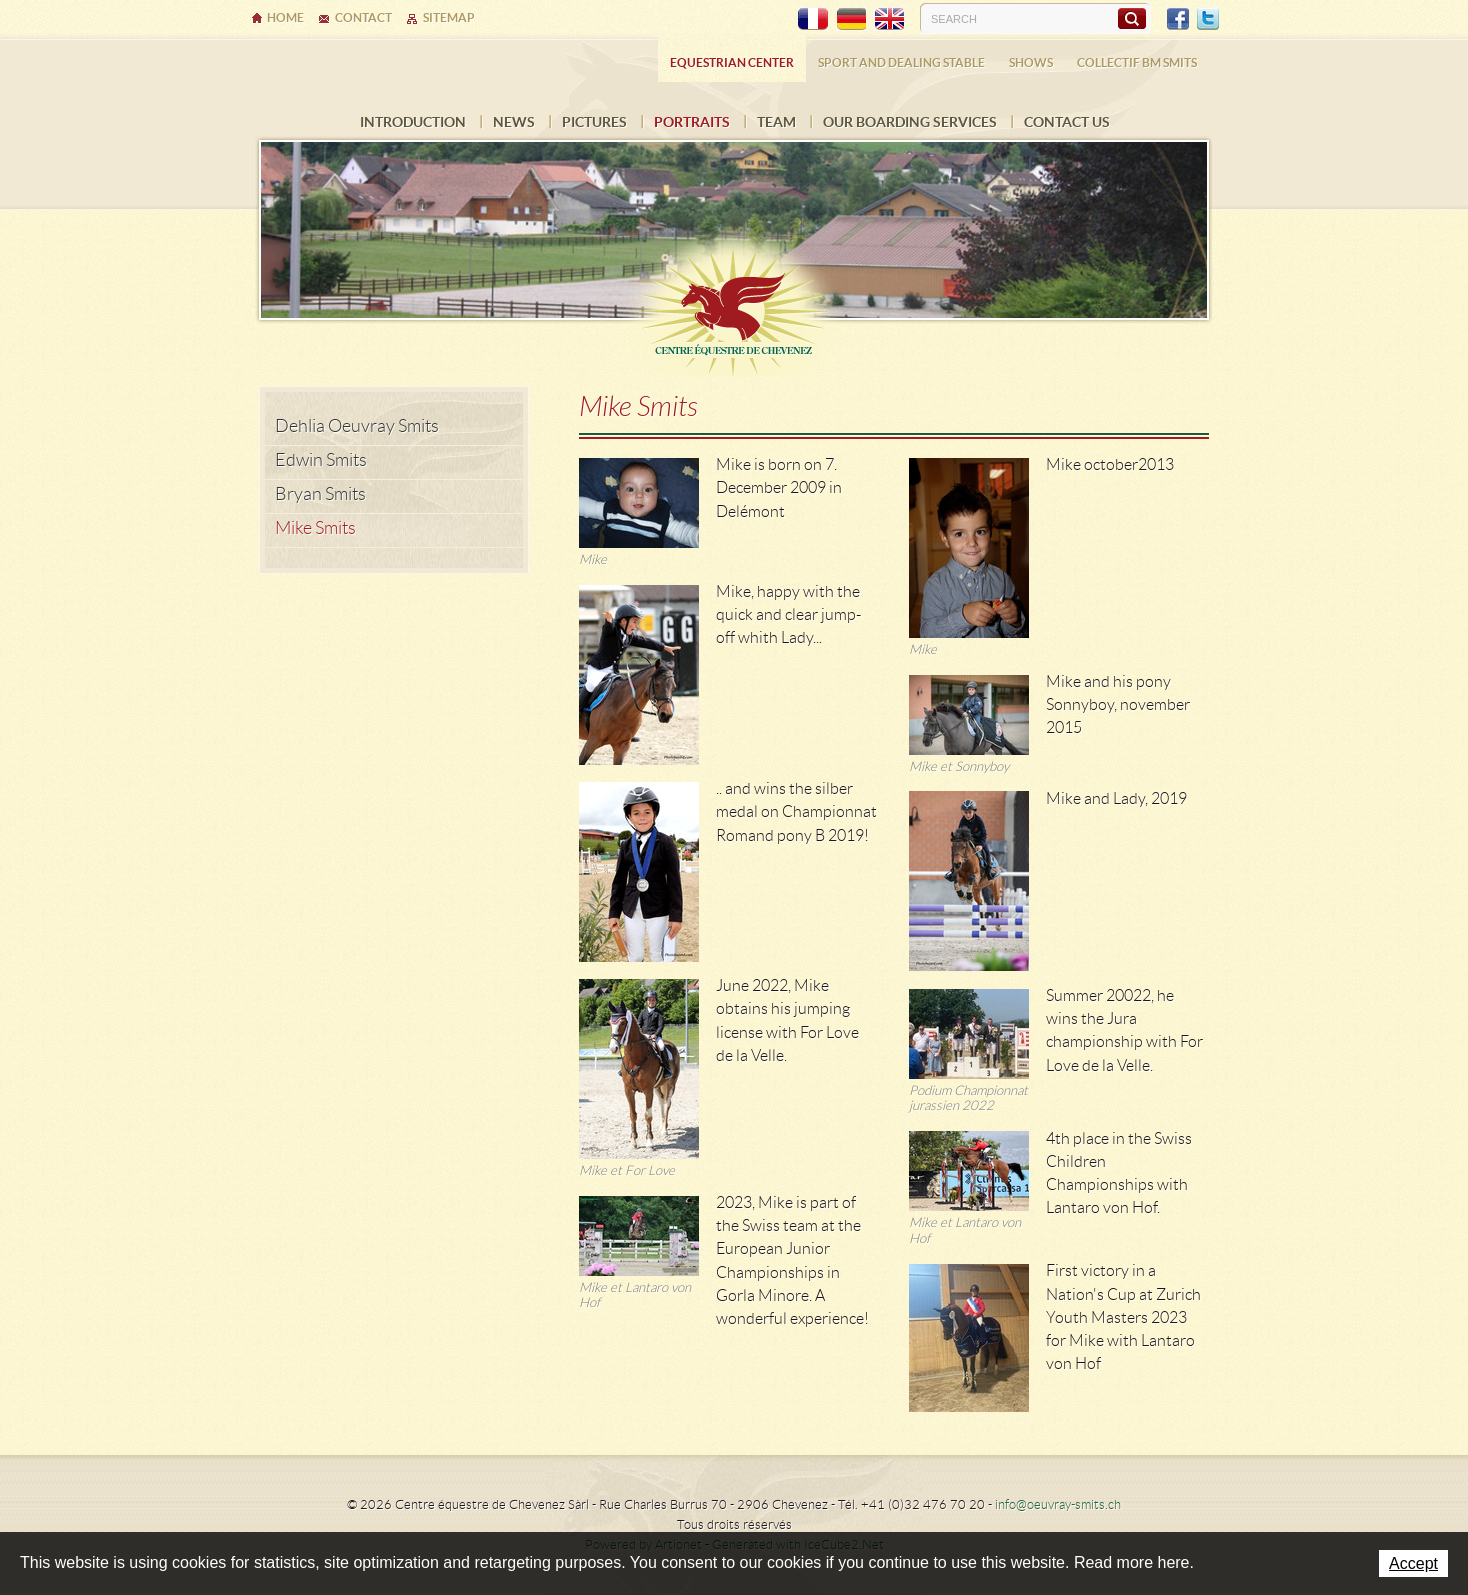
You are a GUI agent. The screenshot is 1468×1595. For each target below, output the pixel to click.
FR (813, 19)
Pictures (594, 122)
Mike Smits (315, 528)
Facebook (1178, 19)
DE (851, 19)
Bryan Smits (320, 494)
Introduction (413, 122)
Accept (1413, 1563)
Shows (1031, 62)
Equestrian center (732, 62)
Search (1131, 18)
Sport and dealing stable (901, 62)
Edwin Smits (321, 460)
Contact (363, 17)
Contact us (1067, 122)
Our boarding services (910, 122)
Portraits (692, 122)
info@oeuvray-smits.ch (1058, 1504)
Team (776, 122)
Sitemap (449, 17)
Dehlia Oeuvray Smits (357, 426)
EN (889, 19)
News (514, 122)
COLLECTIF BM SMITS (1137, 62)
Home (285, 17)
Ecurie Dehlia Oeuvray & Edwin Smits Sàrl (734, 302)
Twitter (1208, 19)
